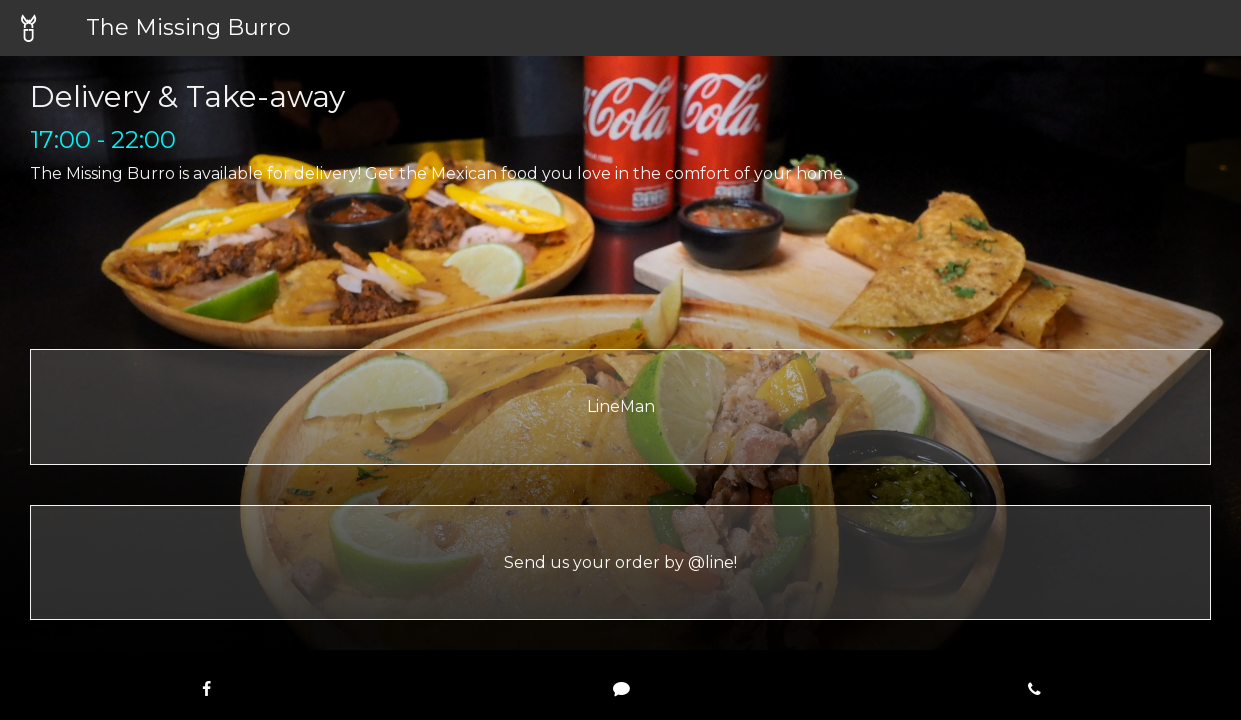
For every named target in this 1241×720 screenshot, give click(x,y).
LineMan (621, 406)
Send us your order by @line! (620, 562)
